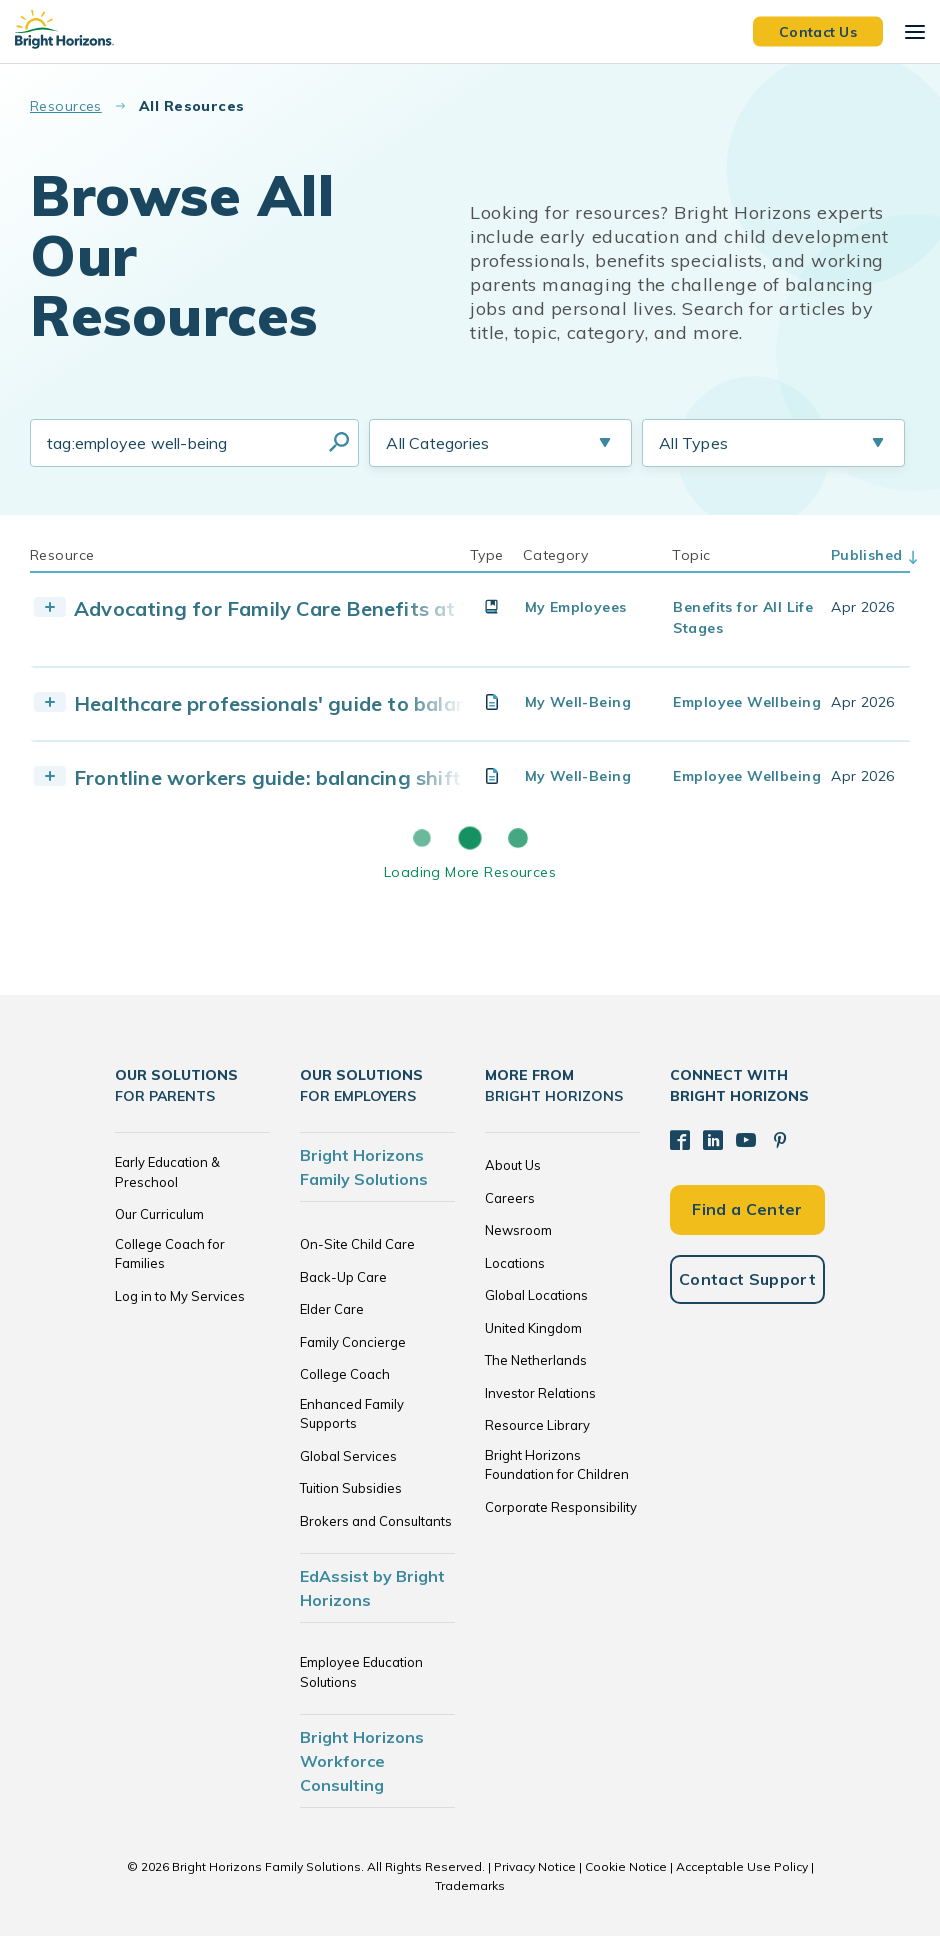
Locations (515, 1263)
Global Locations (536, 1295)
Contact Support (747, 1279)
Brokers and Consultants (376, 1521)
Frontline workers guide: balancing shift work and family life (367, 777)
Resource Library (537, 1425)
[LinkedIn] (713, 1140)
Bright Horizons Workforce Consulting (362, 1761)
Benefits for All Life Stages (743, 617)
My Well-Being (578, 702)
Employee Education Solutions (361, 1672)
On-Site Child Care (357, 1244)
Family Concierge (353, 1342)
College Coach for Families (170, 1254)
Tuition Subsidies (351, 1488)
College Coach (345, 1374)
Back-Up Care (343, 1277)
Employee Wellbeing (747, 702)
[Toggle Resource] (50, 607)
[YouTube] (746, 1140)
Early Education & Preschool (167, 1172)
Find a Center (747, 1209)
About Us (513, 1165)
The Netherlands (536, 1360)
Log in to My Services (180, 1296)
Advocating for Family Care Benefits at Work (294, 608)
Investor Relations (540, 1393)
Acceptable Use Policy (742, 1866)
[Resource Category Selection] (500, 443)
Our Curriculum (159, 1214)
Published (867, 555)
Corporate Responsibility (561, 1507)
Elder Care (332, 1309)
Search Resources (339, 442)
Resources (66, 106)
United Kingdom (533, 1328)
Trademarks (470, 1885)
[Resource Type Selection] (773, 443)
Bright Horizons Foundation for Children (557, 1465)
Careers (510, 1198)
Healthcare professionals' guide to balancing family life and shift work (416, 703)
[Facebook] (680, 1140)
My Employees (576, 607)
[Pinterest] (780, 1140)
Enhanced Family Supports (352, 1414)
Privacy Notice (535, 1866)
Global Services (348, 1456)
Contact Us (818, 31)
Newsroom (518, 1230)
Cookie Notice (626, 1866)
